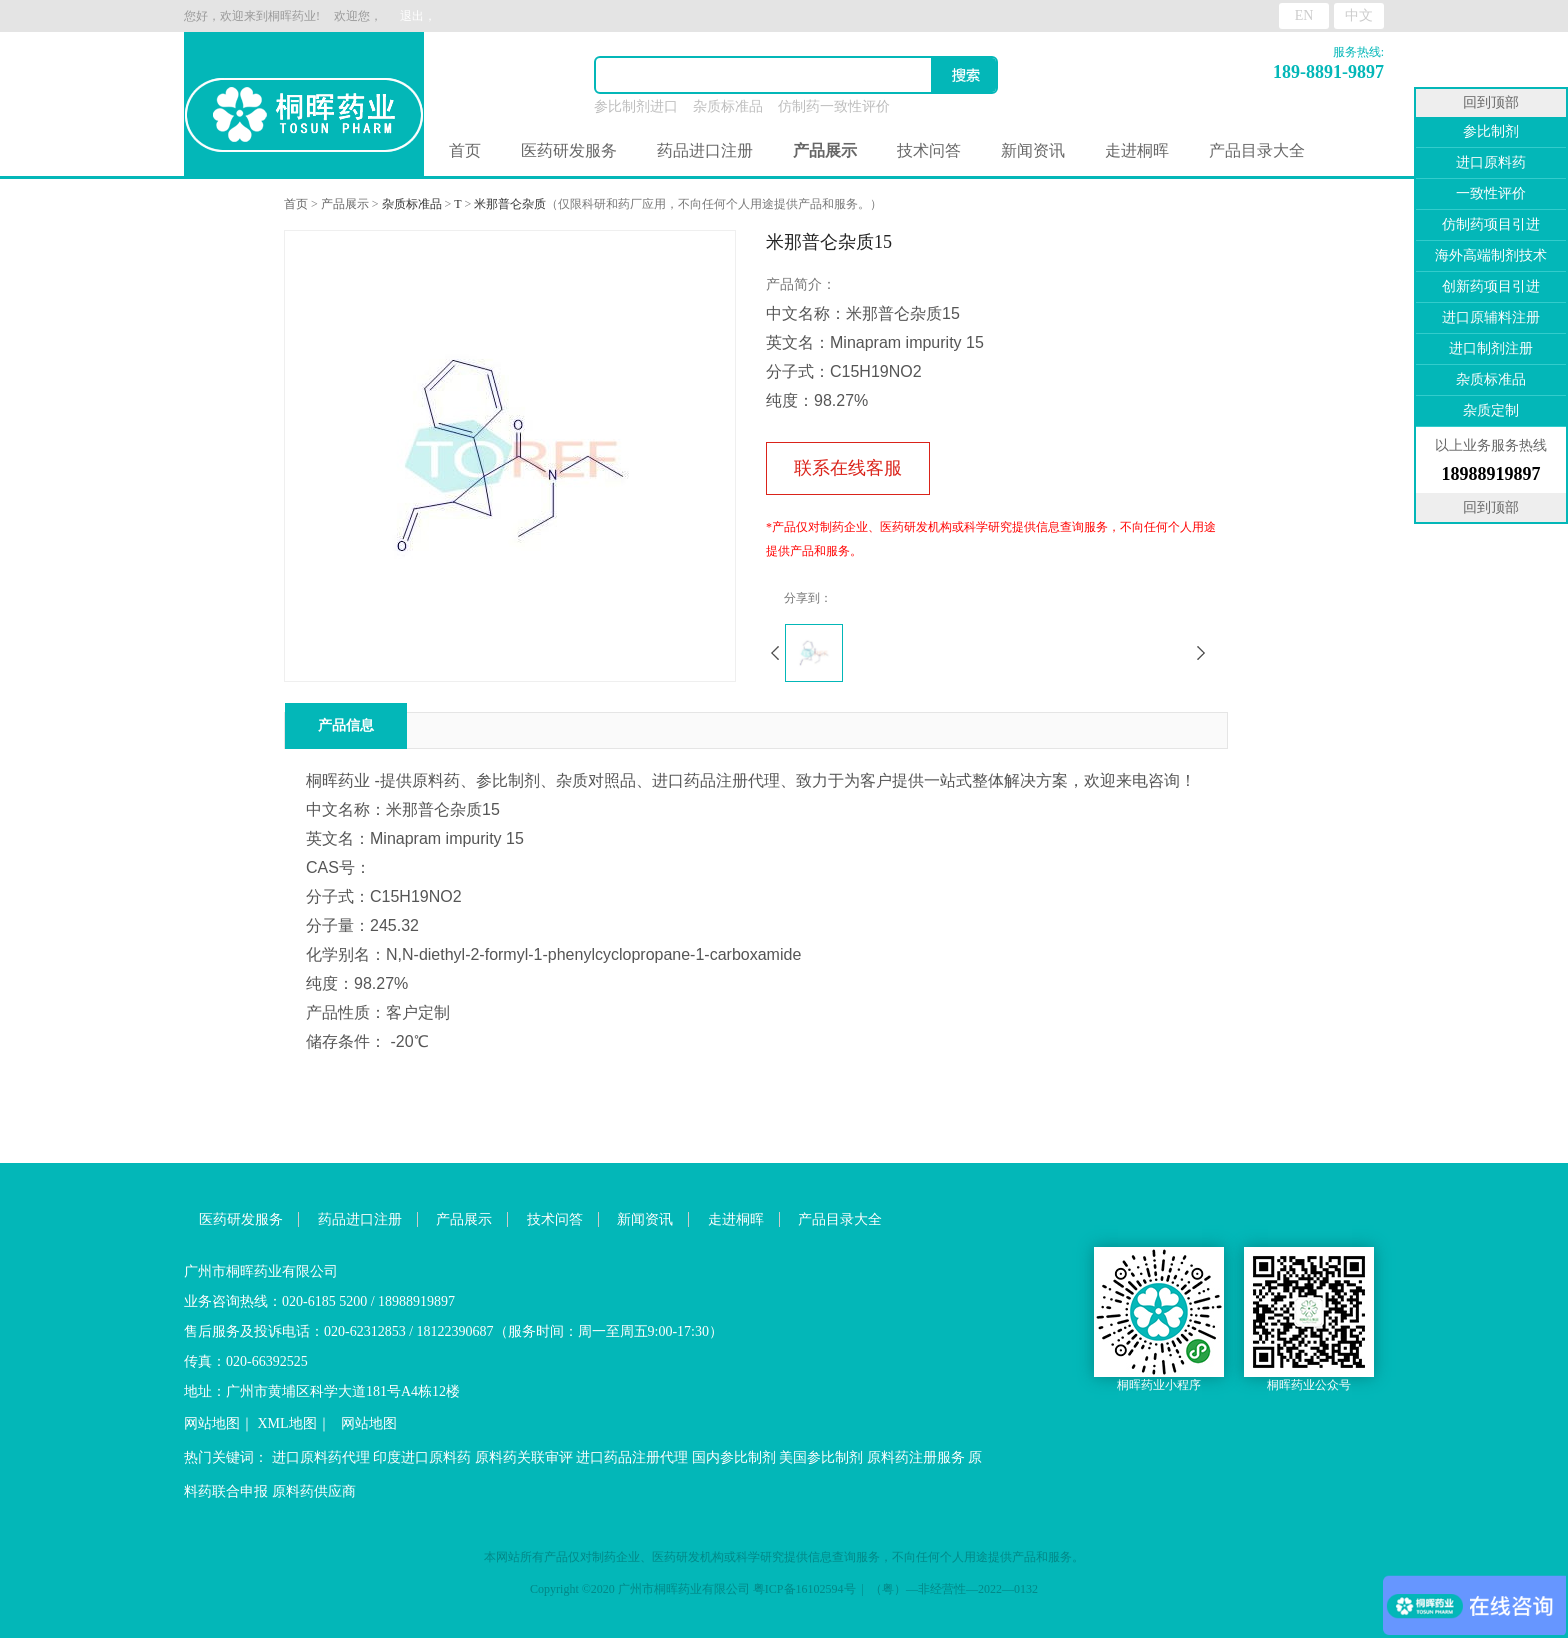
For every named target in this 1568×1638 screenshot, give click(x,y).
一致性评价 (1491, 193)
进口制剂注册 (1491, 348)
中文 (1359, 15)
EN (1304, 15)
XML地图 (287, 1423)
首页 (465, 150)
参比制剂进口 (636, 106)
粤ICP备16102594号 (804, 1589)
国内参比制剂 (734, 1457)
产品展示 (345, 204)
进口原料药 (1491, 162)
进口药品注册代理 (632, 1457)
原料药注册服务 (916, 1457)
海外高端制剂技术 (1491, 255)
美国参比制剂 (821, 1457)
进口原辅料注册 (1491, 317)
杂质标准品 (728, 106)
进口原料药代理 (321, 1457)
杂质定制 (1491, 410)
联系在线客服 (848, 468)
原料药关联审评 (524, 1457)
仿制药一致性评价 (834, 106)
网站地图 (212, 1423)
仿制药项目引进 (1491, 224)
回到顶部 (1491, 102)
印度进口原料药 (422, 1457)
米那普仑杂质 (510, 204)
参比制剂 (1491, 131)
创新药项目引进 (1491, 286)
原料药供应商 (314, 1491)
